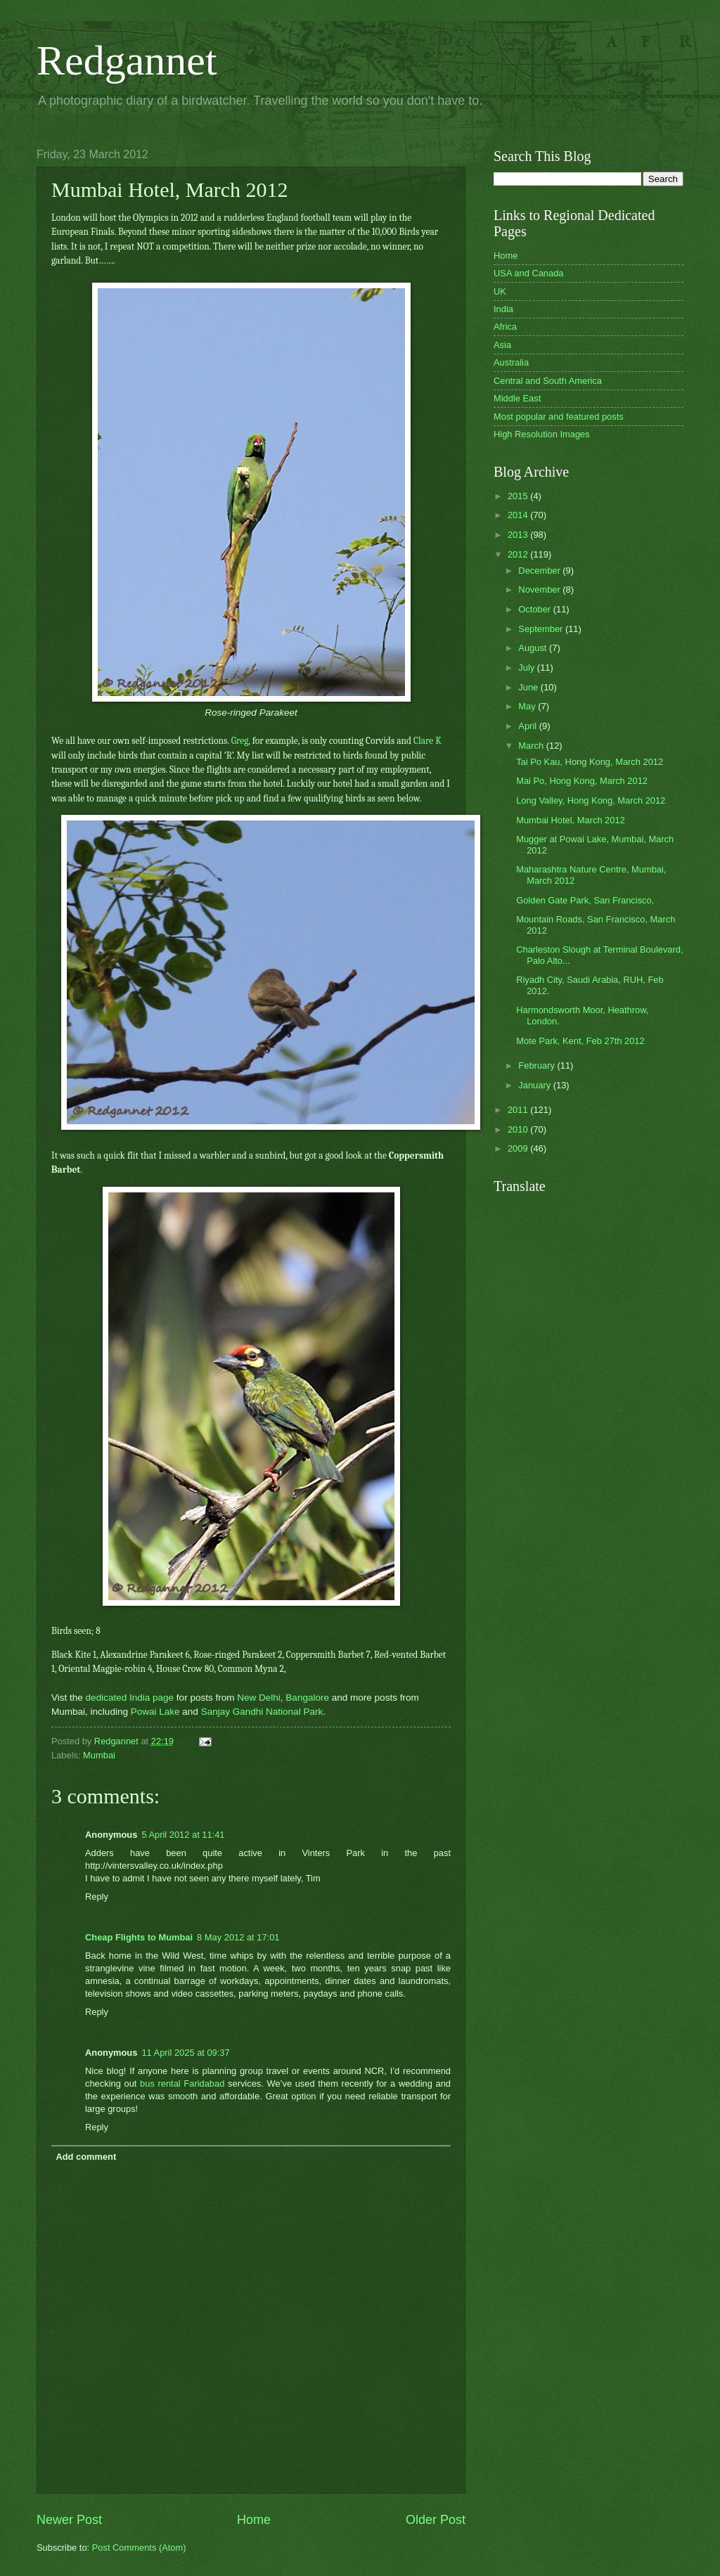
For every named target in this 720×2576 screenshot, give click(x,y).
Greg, (240, 740)
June (529, 687)
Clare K (427, 740)
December (540, 570)
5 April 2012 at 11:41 (182, 1834)
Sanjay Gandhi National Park (262, 1711)
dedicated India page (130, 1697)
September (541, 629)
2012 (519, 554)
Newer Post (69, 2520)
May (528, 706)
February (537, 1065)
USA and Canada (529, 273)
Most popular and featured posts (559, 416)
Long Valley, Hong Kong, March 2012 (590, 800)
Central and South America (548, 380)
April (528, 726)
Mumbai (99, 1755)
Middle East (517, 398)
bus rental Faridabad (182, 2083)
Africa (505, 326)
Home (254, 2520)
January (535, 1085)
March (532, 745)
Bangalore (307, 1697)
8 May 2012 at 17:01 (238, 1937)
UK (500, 291)
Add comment (86, 2156)
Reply (96, 1896)
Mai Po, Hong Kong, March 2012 (582, 780)
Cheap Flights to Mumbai (139, 1937)
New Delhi (259, 1697)
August (533, 648)
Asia (502, 345)
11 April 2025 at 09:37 (185, 2052)
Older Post (435, 2520)
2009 (519, 1148)
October (535, 609)
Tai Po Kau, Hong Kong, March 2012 (589, 761)
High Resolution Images (542, 434)
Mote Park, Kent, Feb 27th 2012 (580, 1041)
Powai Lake (155, 1711)
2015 (519, 496)
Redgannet (127, 60)
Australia (511, 362)
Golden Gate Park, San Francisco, (585, 900)
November (540, 589)
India (503, 309)
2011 (519, 1110)
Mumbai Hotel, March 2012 (570, 820)
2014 (519, 515)
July (527, 667)
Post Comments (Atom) (139, 2547)
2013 (519, 534)
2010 (519, 1129)
